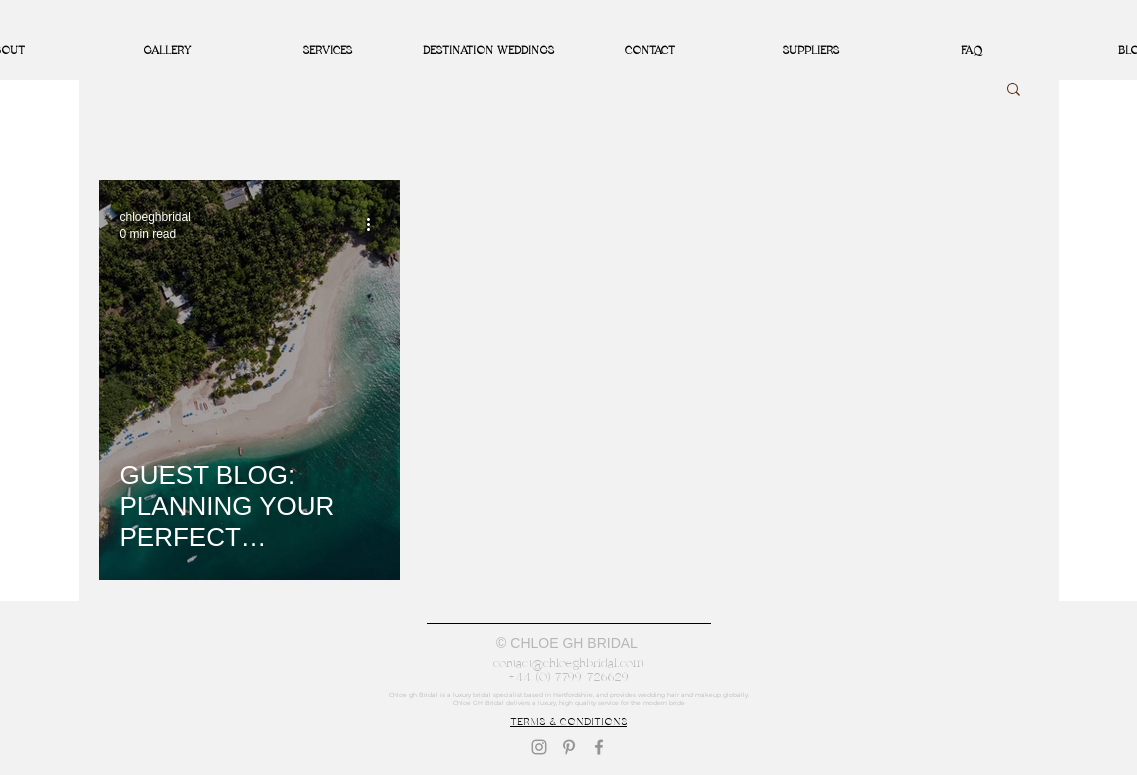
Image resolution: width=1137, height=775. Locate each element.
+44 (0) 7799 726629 (568, 677)
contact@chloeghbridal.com (568, 663)
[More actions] (376, 224)
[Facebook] (599, 747)
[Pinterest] (569, 747)
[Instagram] (539, 747)
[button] (1013, 90)
